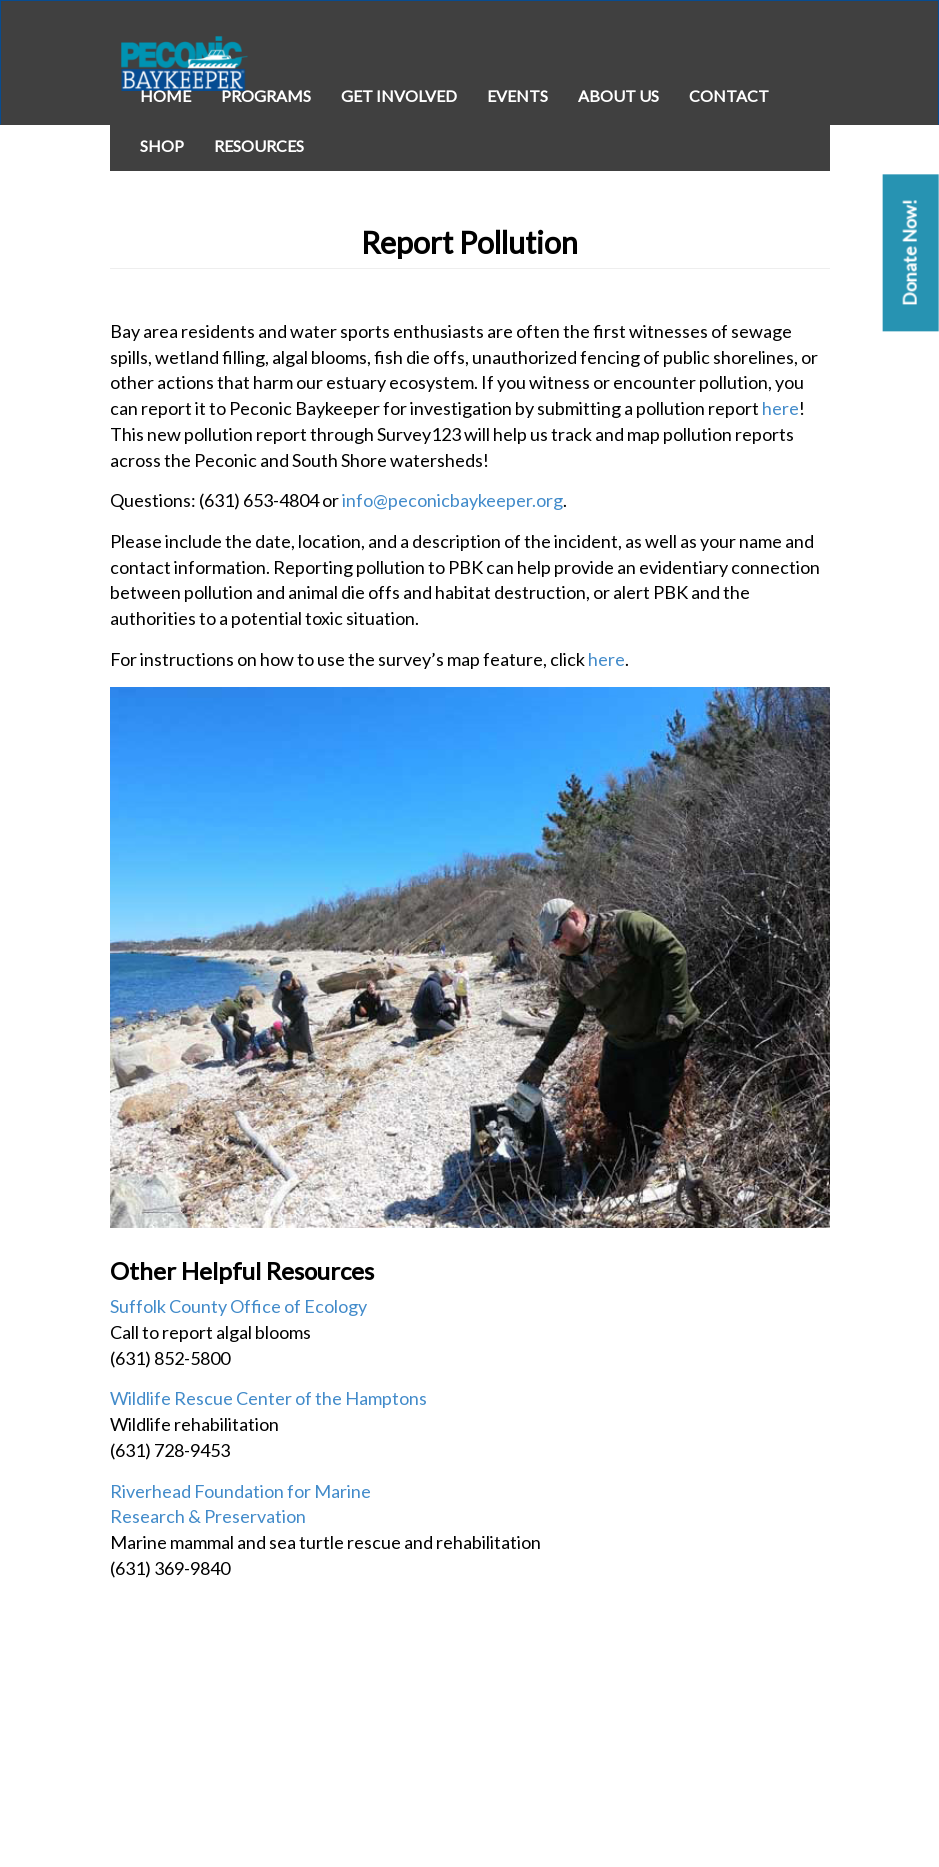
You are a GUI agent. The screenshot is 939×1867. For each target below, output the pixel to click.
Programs (266, 95)
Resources (259, 145)
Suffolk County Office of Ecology (238, 1306)
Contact (729, 95)
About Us (618, 95)
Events (517, 95)
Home (165, 95)
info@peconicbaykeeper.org (452, 500)
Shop (162, 145)
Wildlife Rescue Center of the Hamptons (268, 1398)
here (780, 408)
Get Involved (399, 95)
